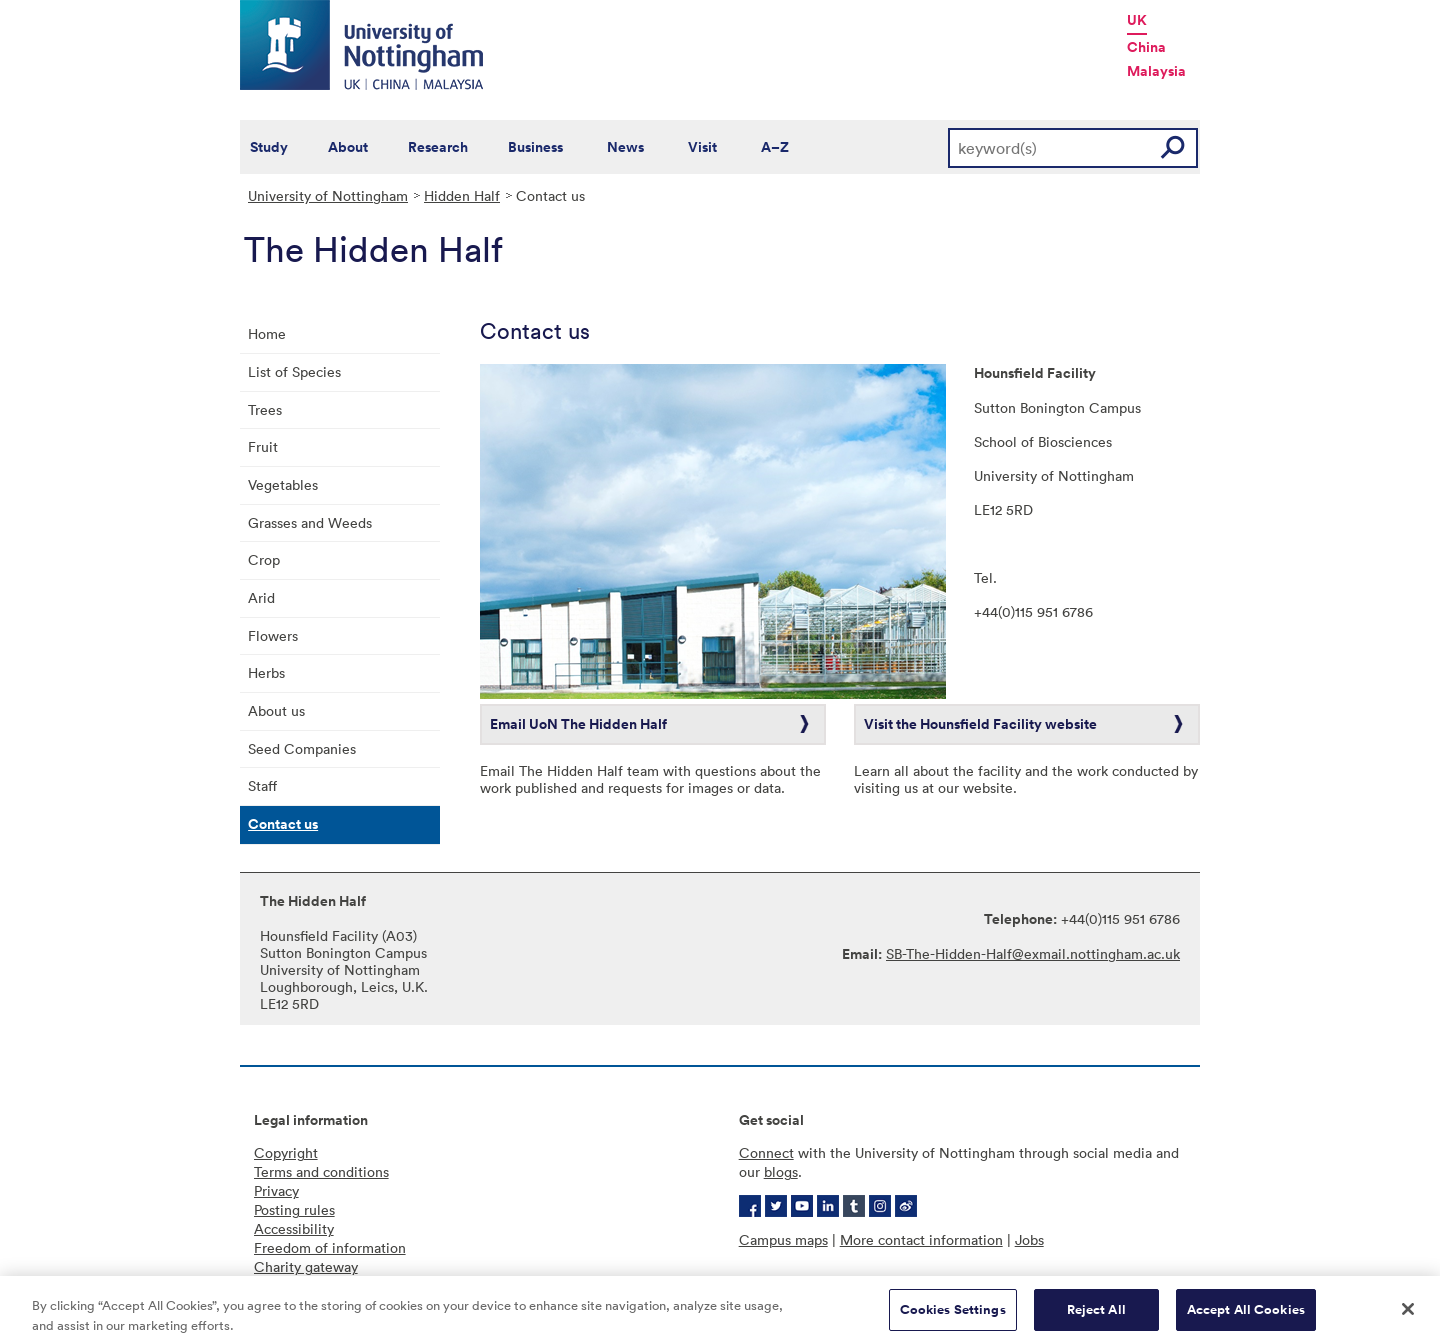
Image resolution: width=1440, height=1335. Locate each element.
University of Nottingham (328, 195)
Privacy (276, 1190)
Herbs (266, 672)
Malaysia (1156, 71)
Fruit (263, 446)
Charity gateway (306, 1266)
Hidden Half (462, 195)
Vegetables (283, 484)
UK (1137, 20)
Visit (702, 147)
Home (267, 333)
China (1146, 47)
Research (438, 147)
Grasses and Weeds (310, 522)
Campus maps (783, 1239)
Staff (262, 785)
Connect (766, 1152)
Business (535, 147)
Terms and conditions (321, 1171)
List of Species (294, 371)
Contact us (283, 824)
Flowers (273, 635)
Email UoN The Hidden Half (578, 724)
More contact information (921, 1239)
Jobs (1029, 1239)
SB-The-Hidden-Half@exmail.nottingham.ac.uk (1033, 953)
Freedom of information (330, 1247)
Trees (265, 409)
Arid (261, 597)
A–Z (775, 147)
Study (269, 147)
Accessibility (294, 1228)
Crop (264, 559)
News (625, 147)
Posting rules (294, 1209)
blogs (781, 1171)
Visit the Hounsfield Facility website (980, 724)
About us (276, 710)
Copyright (286, 1152)
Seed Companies (302, 748)
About (348, 147)
